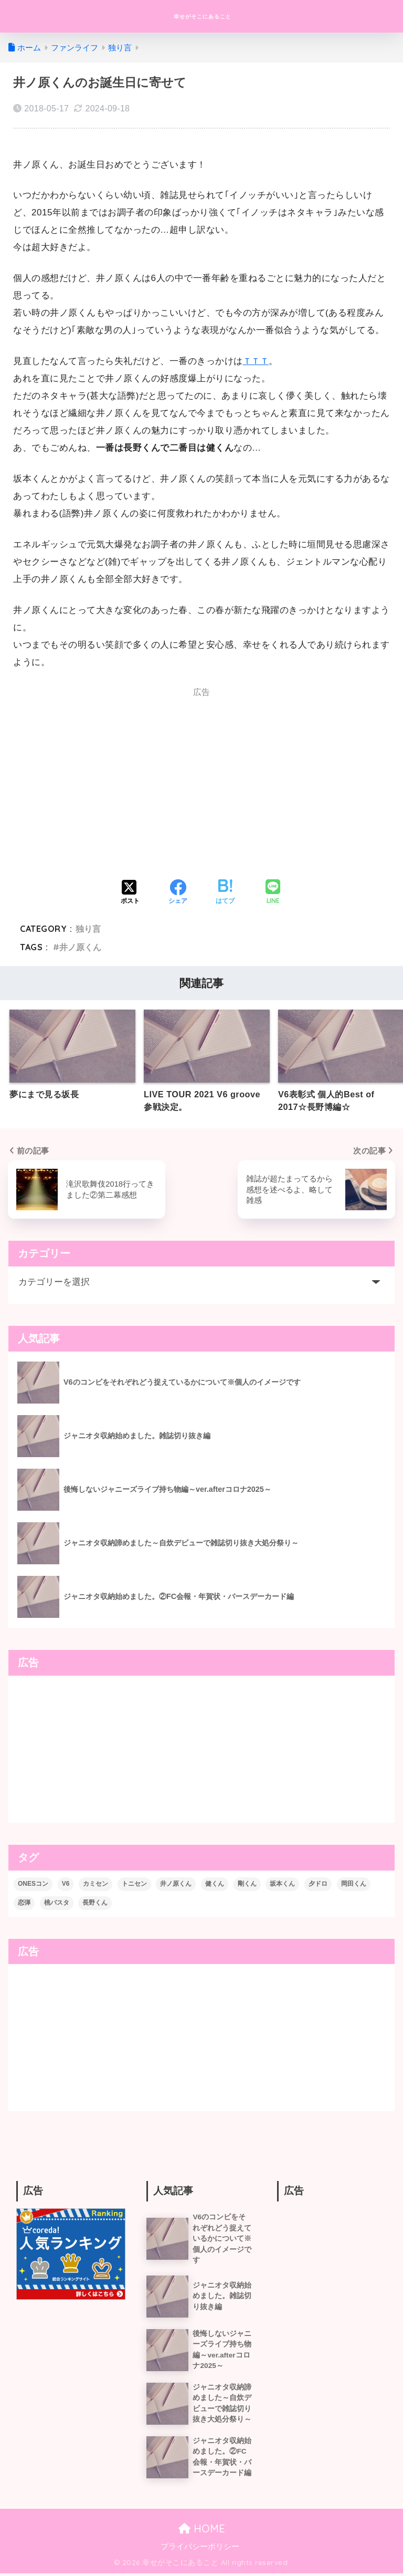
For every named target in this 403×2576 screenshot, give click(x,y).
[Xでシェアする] (130, 893)
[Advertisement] (103, 786)
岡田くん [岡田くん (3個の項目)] (353, 1883)
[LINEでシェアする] (273, 892)
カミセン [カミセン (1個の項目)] (95, 1883)
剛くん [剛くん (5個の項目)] (247, 1883)
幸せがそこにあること (202, 16)
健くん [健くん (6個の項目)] (214, 1883)
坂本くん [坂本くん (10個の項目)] (282, 1883)
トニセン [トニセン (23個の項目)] (134, 1883)
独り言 (88, 928)
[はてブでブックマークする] (225, 893)
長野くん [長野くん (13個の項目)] (95, 1902)
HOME (201, 2531)
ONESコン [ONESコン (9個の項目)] (33, 1883)
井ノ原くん (80, 947)
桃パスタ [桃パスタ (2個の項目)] (56, 1902)
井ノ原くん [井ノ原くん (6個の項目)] (176, 1883)
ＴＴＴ (257, 361)
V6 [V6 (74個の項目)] (66, 1883)
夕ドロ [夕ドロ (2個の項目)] (318, 1883)
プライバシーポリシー (200, 2549)
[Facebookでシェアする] (177, 893)
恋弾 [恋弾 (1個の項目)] (24, 1902)
